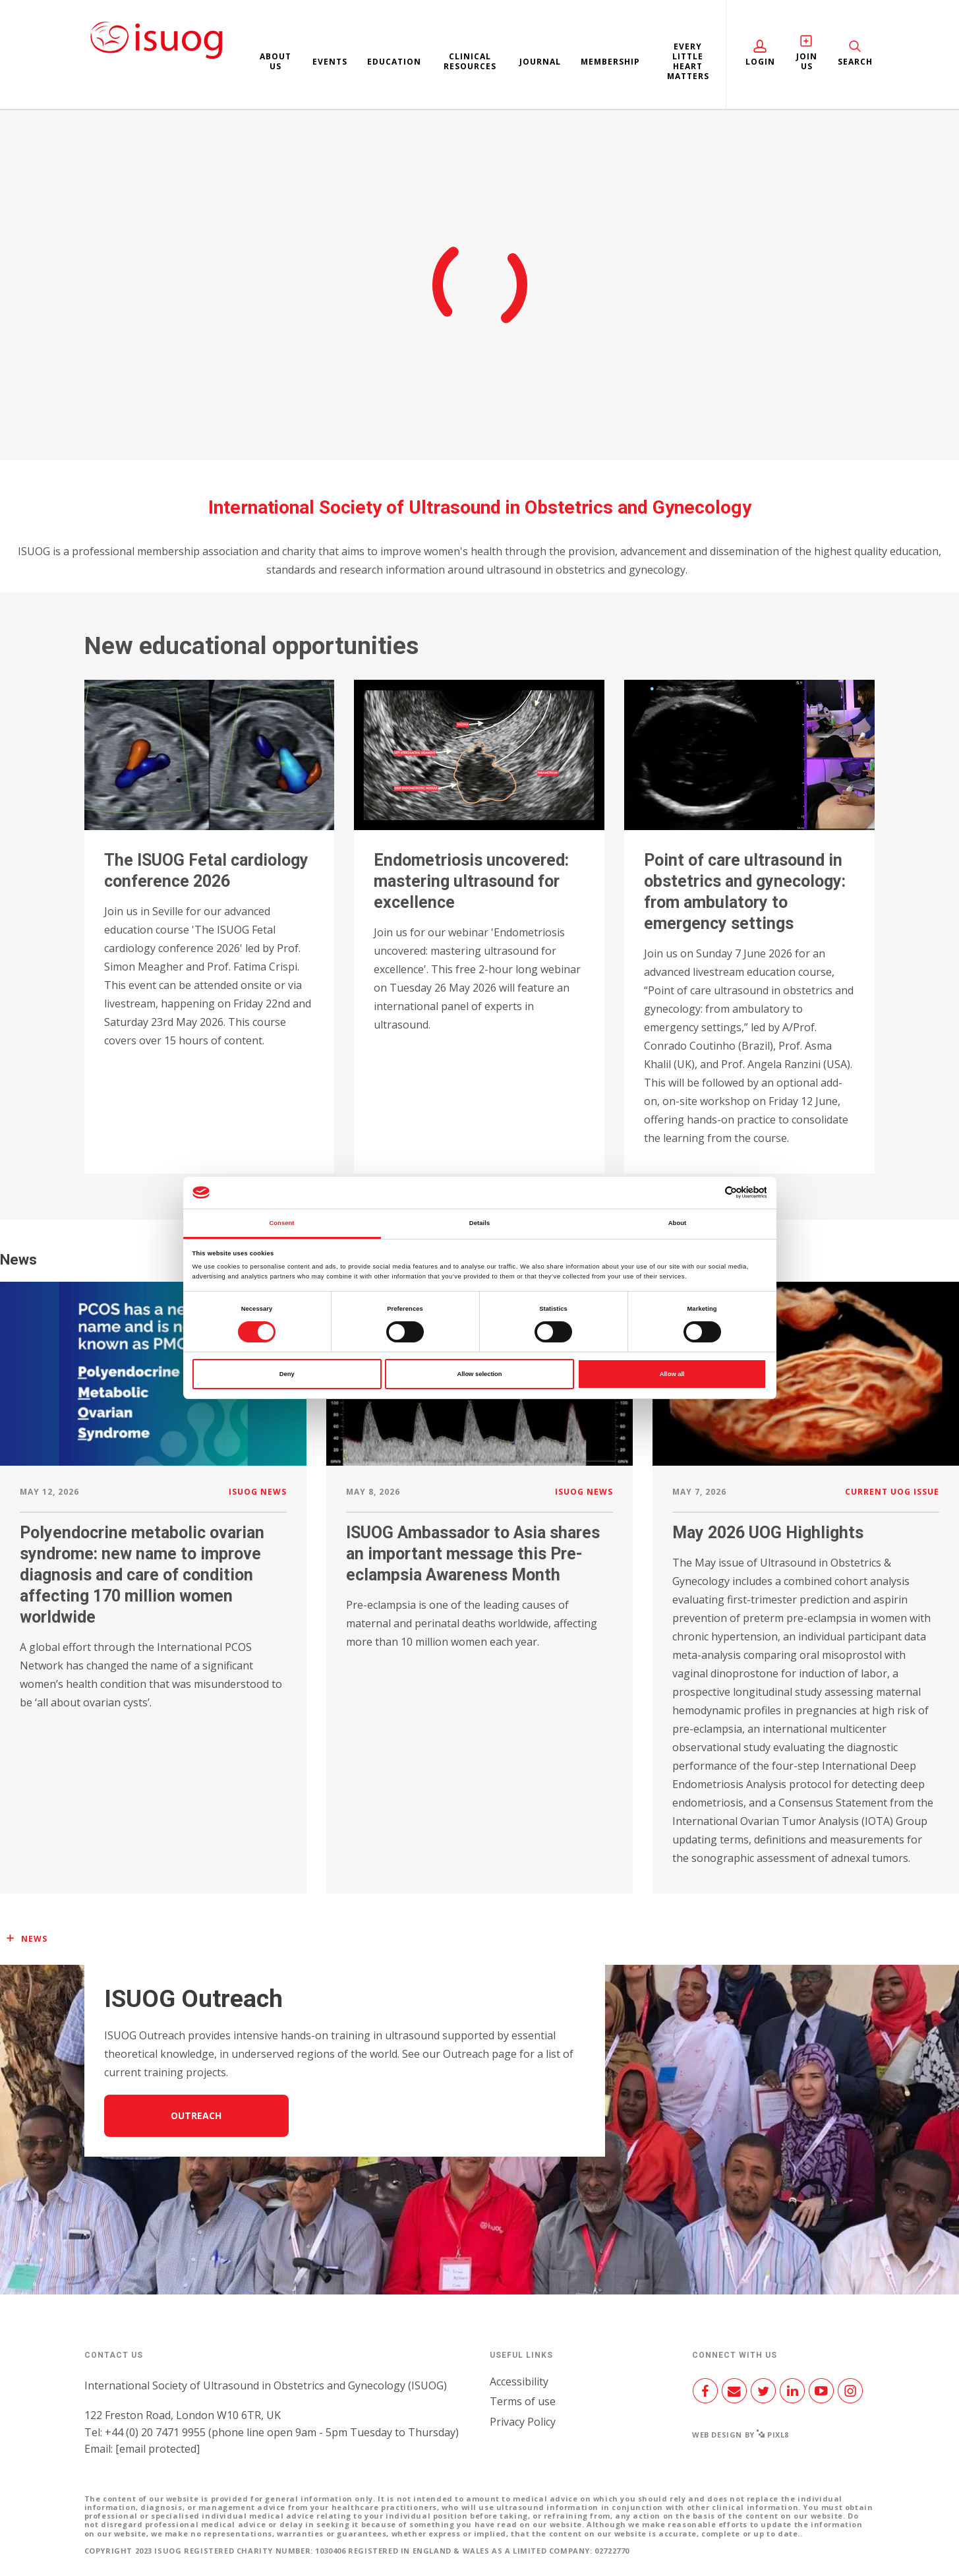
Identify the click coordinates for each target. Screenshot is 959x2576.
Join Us (806, 61)
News (34, 1938)
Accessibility (519, 2381)
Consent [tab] (281, 1223)
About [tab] (677, 1223)
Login (760, 62)
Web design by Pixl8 (740, 2435)
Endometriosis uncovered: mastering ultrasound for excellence (471, 881)
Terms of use (523, 2401)
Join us (479, 309)
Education (394, 62)
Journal (540, 62)
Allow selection (479, 1374)
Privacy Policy (523, 2421)
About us (275, 61)
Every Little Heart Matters (688, 61)
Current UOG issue (892, 1491)
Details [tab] (479, 1223)
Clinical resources (470, 61)
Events (329, 62)
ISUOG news (258, 1491)
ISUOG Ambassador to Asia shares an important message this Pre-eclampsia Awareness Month (473, 1553)
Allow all (672, 1374)
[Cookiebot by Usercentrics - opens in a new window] (709, 1192)
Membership (610, 62)
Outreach (196, 2115)
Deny (287, 1374)
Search (855, 62)
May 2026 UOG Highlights (767, 1532)
